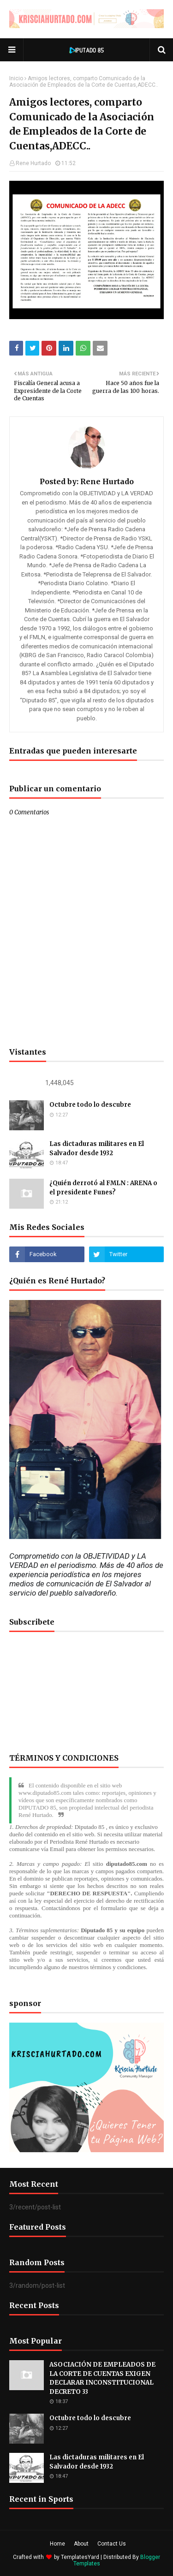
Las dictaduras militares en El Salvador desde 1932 (96, 1148)
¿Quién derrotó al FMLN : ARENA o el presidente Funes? (103, 1187)
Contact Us (111, 2543)
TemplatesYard (80, 2557)
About (81, 2543)
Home (57, 2543)
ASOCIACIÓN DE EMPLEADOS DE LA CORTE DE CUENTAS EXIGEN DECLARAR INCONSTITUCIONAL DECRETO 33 (102, 2378)
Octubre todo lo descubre (90, 1105)
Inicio (16, 78)
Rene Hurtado (33, 163)
